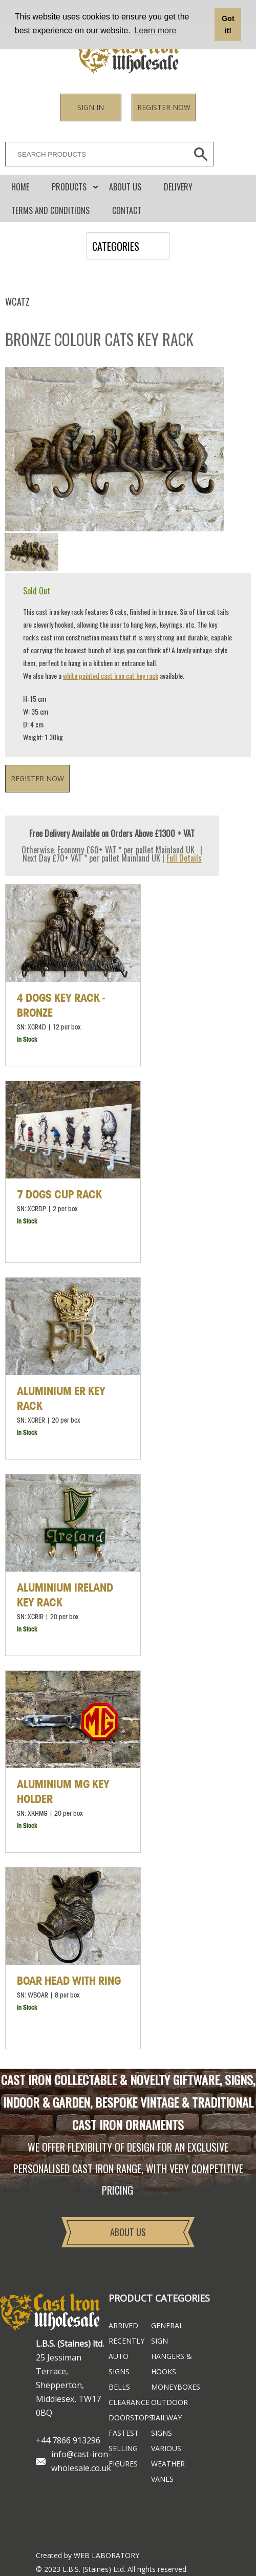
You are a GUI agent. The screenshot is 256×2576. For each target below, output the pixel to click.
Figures (123, 2463)
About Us (125, 187)
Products (69, 187)
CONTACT (126, 210)
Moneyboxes (172, 2387)
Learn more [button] (155, 30)
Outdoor (169, 2402)
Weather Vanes (168, 2471)
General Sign (167, 2333)
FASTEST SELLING (124, 2440)
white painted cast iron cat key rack (110, 675)
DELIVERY (178, 187)
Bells (119, 2387)
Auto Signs (119, 2363)
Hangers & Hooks (171, 2363)
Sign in (90, 107)
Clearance (129, 2402)
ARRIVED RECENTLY (126, 2333)
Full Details (184, 858)
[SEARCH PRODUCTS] (94, 154)
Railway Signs (166, 2425)
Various (166, 2448)
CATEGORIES (115, 246)
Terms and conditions (50, 210)
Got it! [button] (228, 24)
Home (20, 187)
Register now (163, 107)
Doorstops (130, 2417)
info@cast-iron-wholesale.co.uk (81, 2461)
